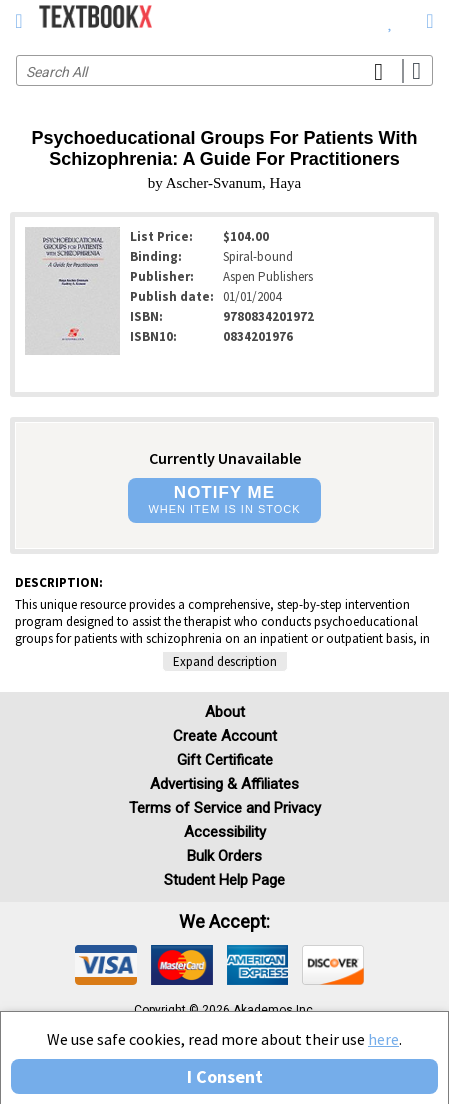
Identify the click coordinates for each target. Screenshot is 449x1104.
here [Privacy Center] (383, 1039)
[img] (106, 965)
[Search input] (224, 70)
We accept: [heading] (224, 922)
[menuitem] (390, 20)
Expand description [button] (225, 661)
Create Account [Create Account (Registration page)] (225, 736)
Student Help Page (224, 880)
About (225, 712)
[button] (224, 500)
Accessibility (225, 832)
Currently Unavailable (225, 458)
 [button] (18, 21)
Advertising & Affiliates (224, 784)
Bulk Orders (224, 856)
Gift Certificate (225, 760)
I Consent (225, 1076)
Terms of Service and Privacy (225, 808)
